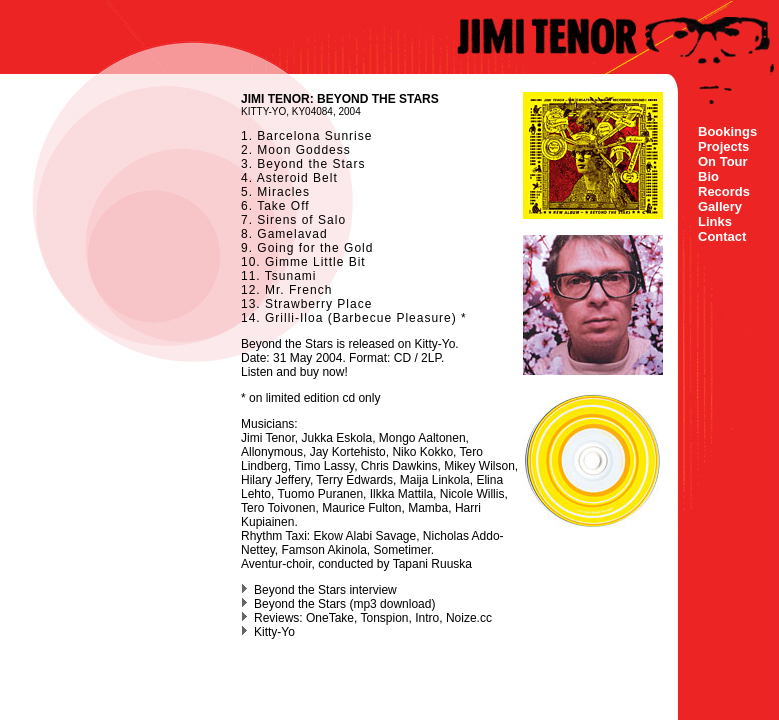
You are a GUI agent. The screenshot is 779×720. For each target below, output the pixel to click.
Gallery (720, 206)
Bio (708, 176)
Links (715, 221)
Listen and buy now (292, 372)
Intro (427, 618)
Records (724, 191)
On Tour (723, 161)
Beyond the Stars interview (325, 590)
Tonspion (385, 618)
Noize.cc (469, 618)
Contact (722, 236)
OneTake (330, 618)
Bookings (727, 131)
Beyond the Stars (300, 604)
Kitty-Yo (434, 344)
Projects (723, 146)
